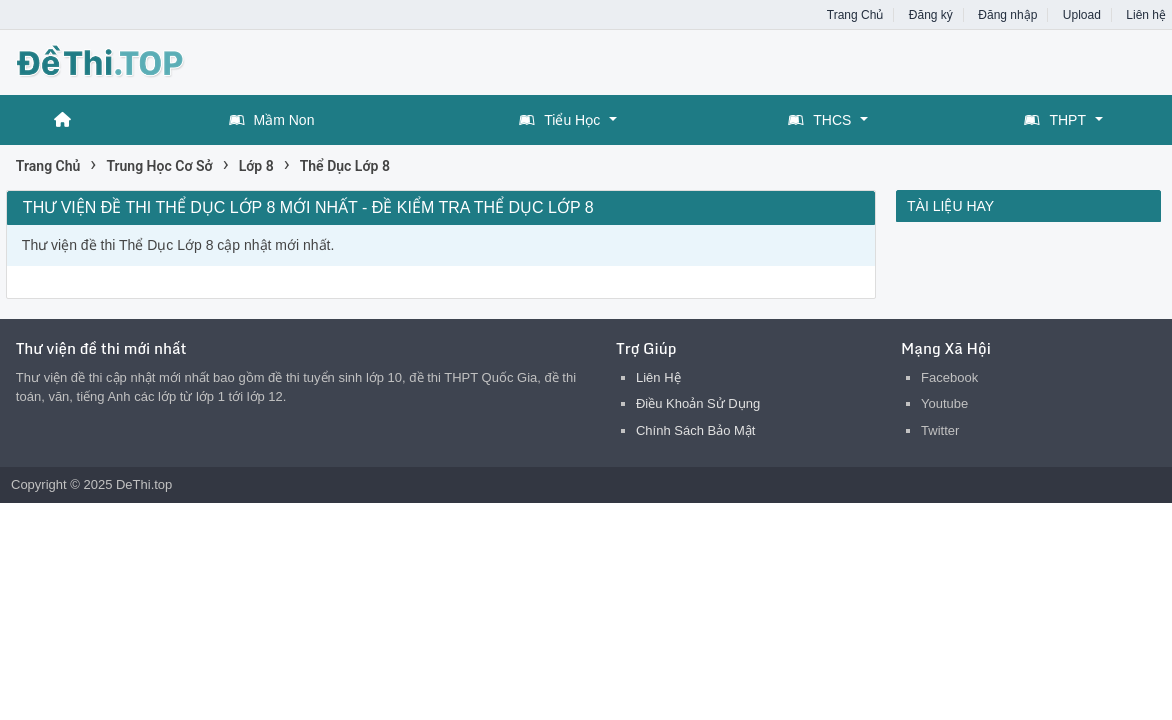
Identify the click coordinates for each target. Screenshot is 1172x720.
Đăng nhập (1007, 15)
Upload (1082, 15)
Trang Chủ (855, 15)
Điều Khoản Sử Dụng (698, 403)
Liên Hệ (658, 377)
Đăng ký (931, 15)
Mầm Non (272, 120)
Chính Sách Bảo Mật (696, 430)
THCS (819, 120)
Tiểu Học (559, 120)
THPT (1055, 120)
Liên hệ (1146, 15)
